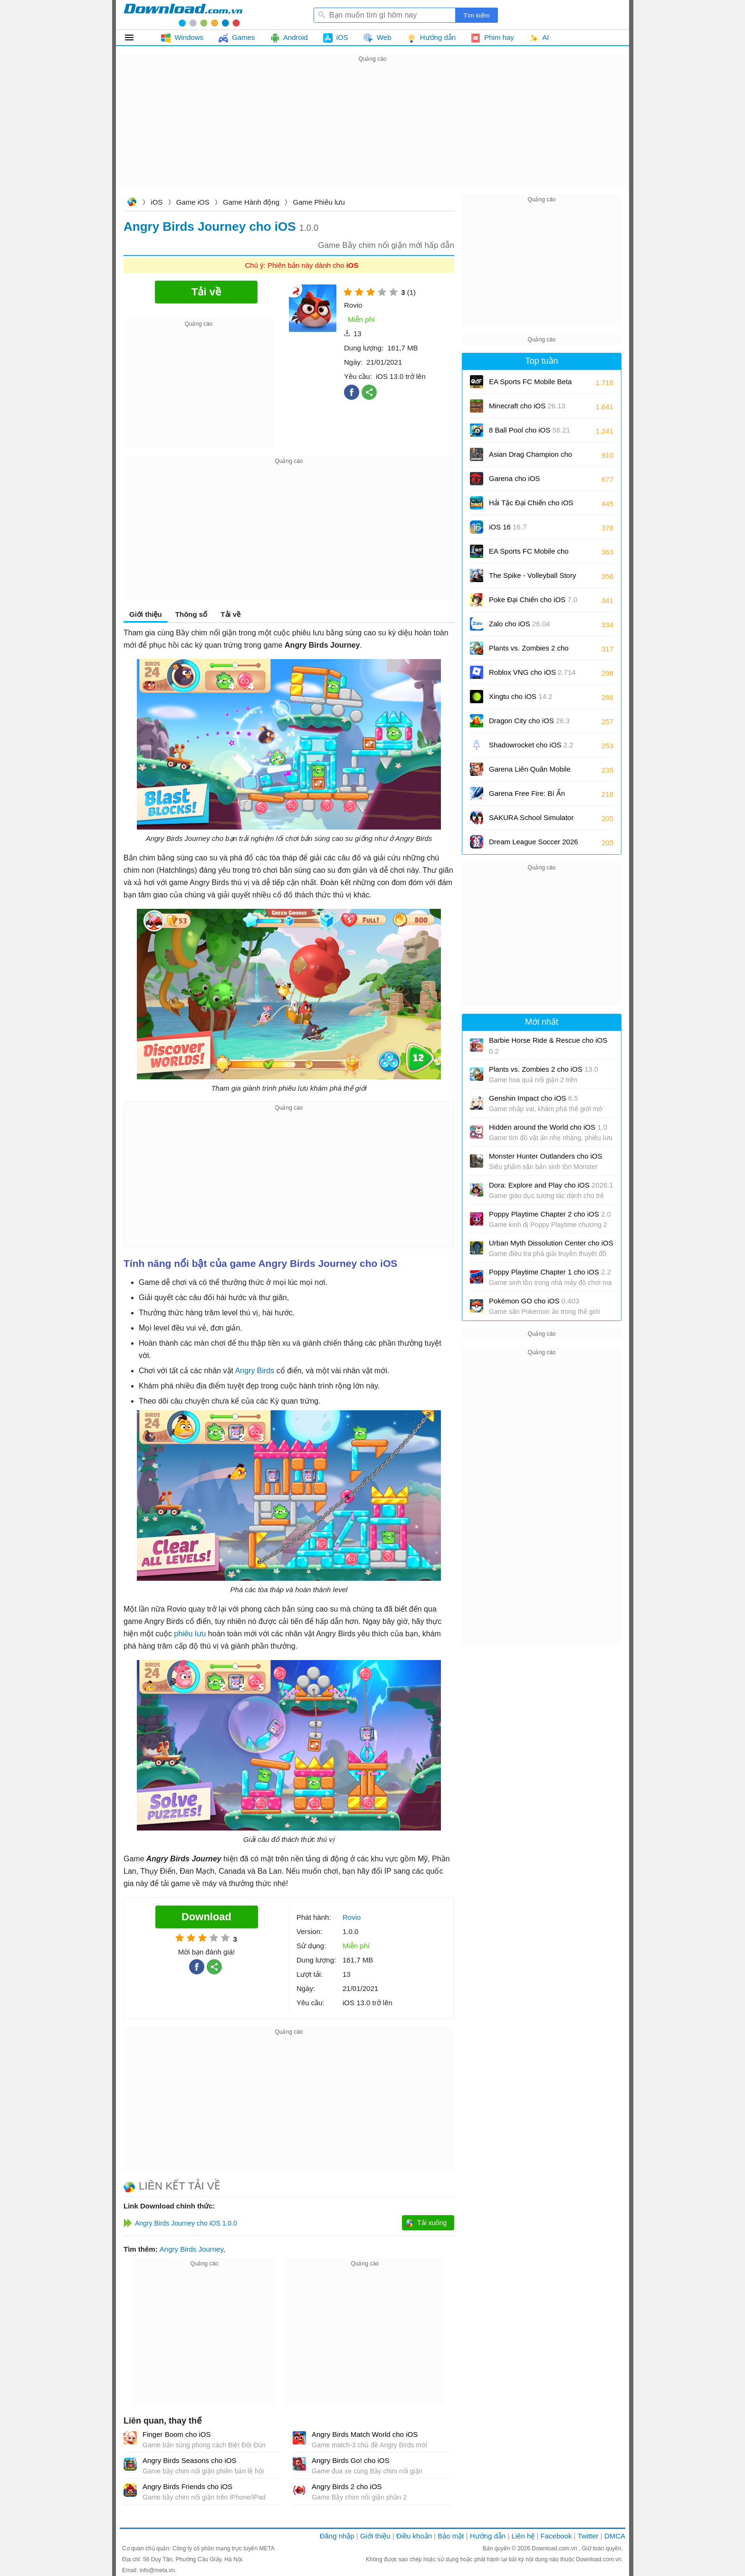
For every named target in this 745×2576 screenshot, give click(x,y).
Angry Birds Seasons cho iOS (190, 2460)
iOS (156, 202)
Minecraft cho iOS (527, 406)
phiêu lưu (190, 1634)
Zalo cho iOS (519, 624)
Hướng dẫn (488, 2536)
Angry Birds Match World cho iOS (365, 2434)
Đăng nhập (337, 2536)
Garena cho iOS (514, 478)
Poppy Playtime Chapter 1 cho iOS (550, 1272)
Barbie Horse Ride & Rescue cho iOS (548, 1045)
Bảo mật (451, 2536)
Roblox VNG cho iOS (532, 672)
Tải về (230, 614)
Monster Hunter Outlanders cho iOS (545, 1156)
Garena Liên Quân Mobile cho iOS (530, 772)
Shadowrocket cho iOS (531, 745)
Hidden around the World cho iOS (548, 1127)
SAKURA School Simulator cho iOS (531, 820)
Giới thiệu (145, 614)
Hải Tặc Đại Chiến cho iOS (531, 503)
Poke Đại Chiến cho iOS (533, 599)
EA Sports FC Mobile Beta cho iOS (530, 384)
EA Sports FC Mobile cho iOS (529, 554)
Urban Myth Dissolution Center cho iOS (551, 1243)
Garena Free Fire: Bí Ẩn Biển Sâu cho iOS (527, 796)
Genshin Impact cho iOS (533, 1098)
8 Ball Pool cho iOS (529, 430)
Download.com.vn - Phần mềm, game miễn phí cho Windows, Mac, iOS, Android (183, 15)
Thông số (191, 614)
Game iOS (193, 202)
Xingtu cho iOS (520, 696)
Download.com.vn (131, 203)
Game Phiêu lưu (319, 202)
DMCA (614, 2536)
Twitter (587, 2536)
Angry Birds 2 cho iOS (347, 2486)
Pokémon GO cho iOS (534, 1301)
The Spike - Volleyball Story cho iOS (532, 578)
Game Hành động (251, 202)
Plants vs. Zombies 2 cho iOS (529, 651)
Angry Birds (255, 1371)
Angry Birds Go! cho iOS (350, 2460)
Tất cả (134, 37)
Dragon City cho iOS (529, 721)
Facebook (556, 2536)
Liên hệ (523, 2536)
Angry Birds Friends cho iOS (187, 2486)
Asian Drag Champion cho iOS (530, 457)
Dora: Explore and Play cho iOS (551, 1185)
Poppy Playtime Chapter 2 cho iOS (550, 1214)
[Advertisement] (372, 131)
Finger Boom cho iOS (176, 2434)
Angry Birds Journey (191, 2249)
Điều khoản (414, 2536)
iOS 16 (507, 527)
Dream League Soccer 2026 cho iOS (533, 845)
